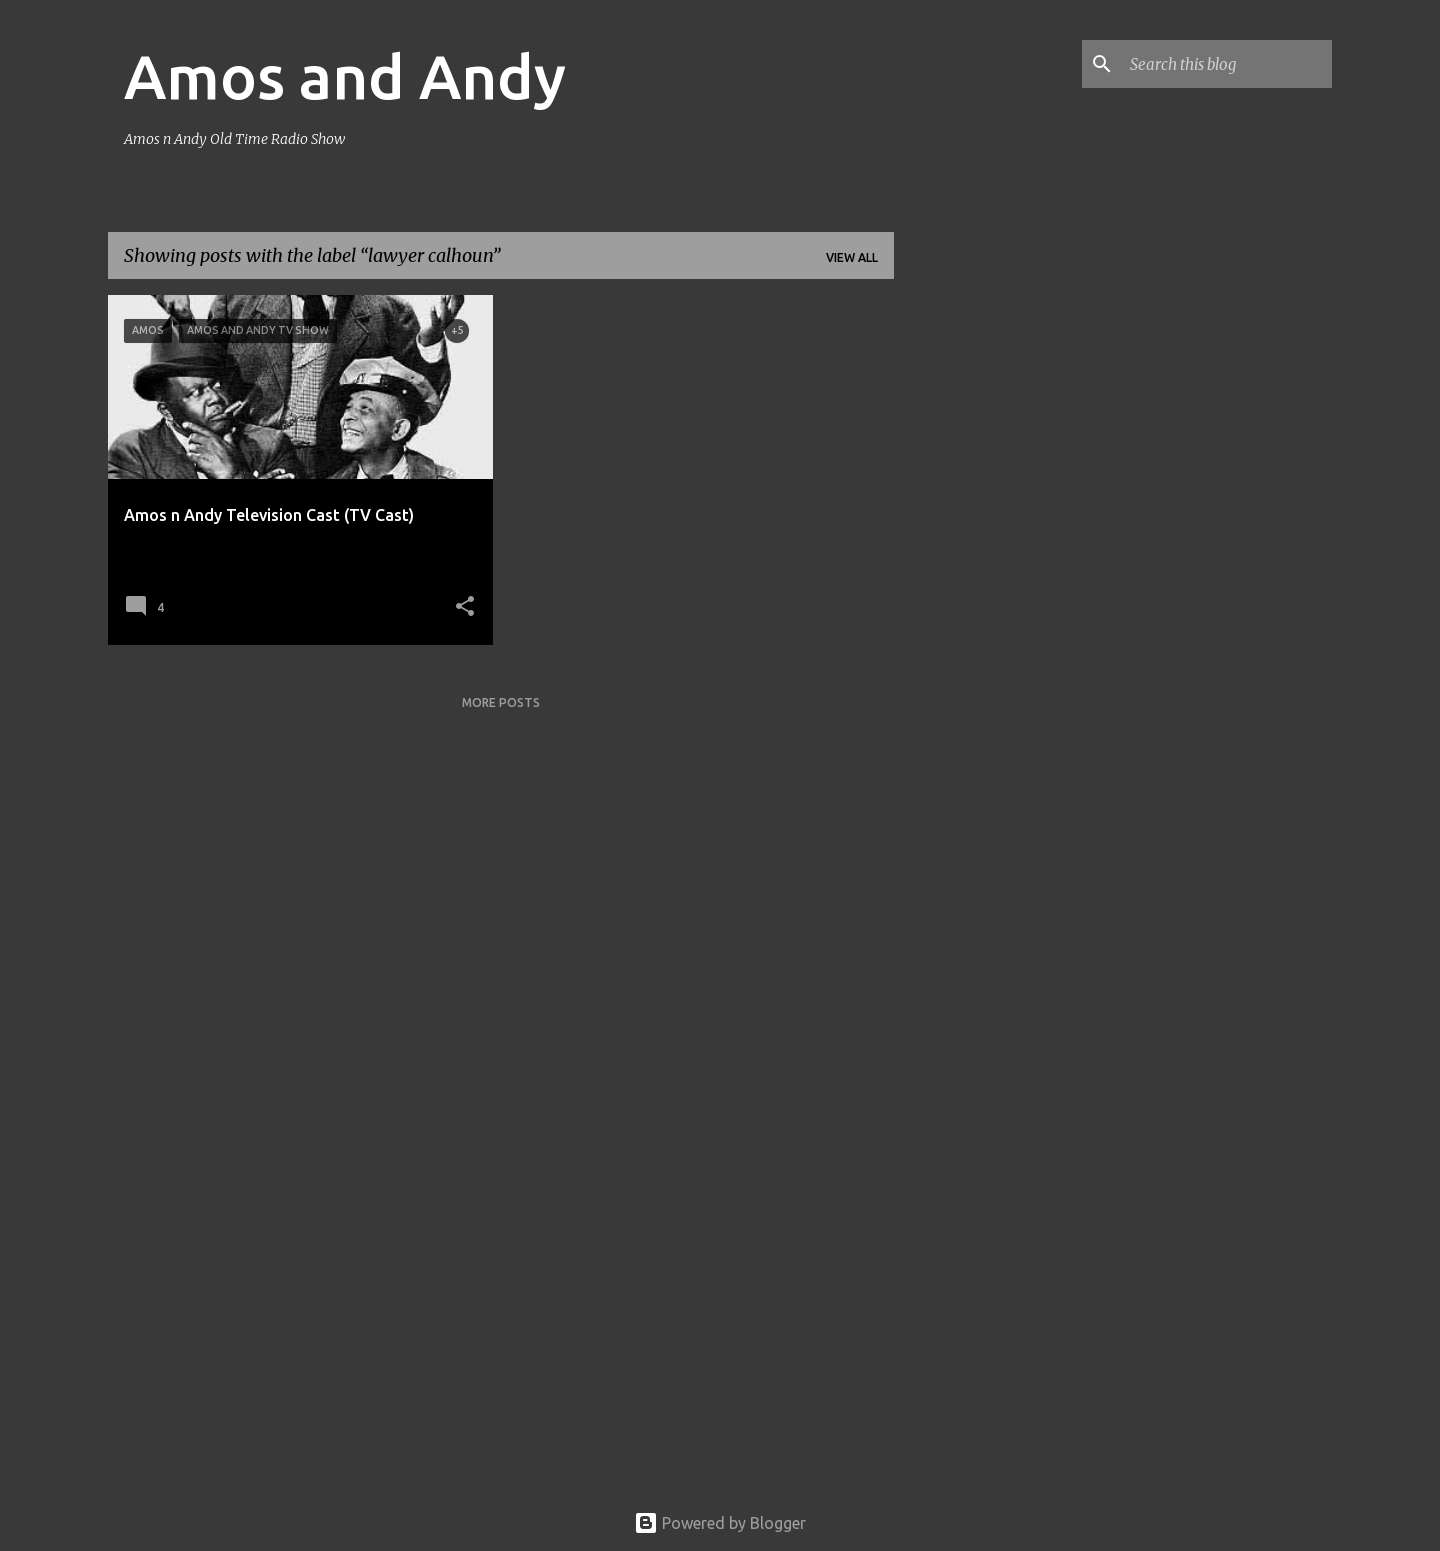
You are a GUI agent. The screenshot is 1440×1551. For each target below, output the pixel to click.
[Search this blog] (1227, 64)
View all (852, 257)
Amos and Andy (345, 76)
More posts (501, 702)
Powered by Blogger (720, 1523)
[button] (465, 607)
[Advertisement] (973, 595)
